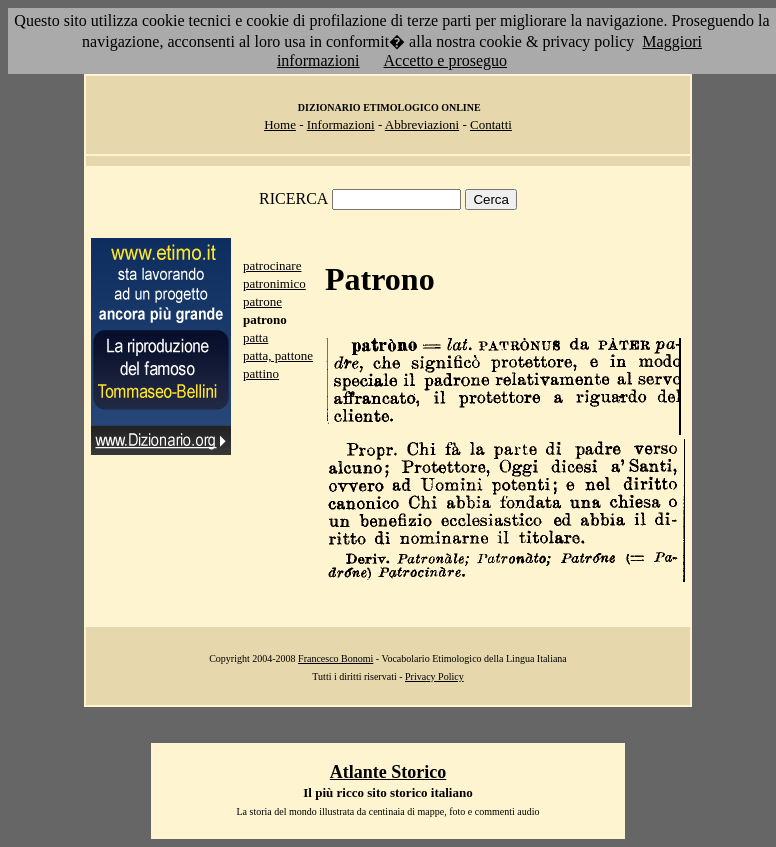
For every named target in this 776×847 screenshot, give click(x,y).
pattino (261, 373)
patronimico (274, 283)
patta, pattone (278, 355)
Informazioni (341, 124)
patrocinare (272, 265)
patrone (262, 301)
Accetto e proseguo (446, 60)
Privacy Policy (434, 676)
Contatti (491, 124)
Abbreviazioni (422, 124)
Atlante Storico (388, 772)
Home (280, 124)
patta (255, 337)
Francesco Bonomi (335, 658)
